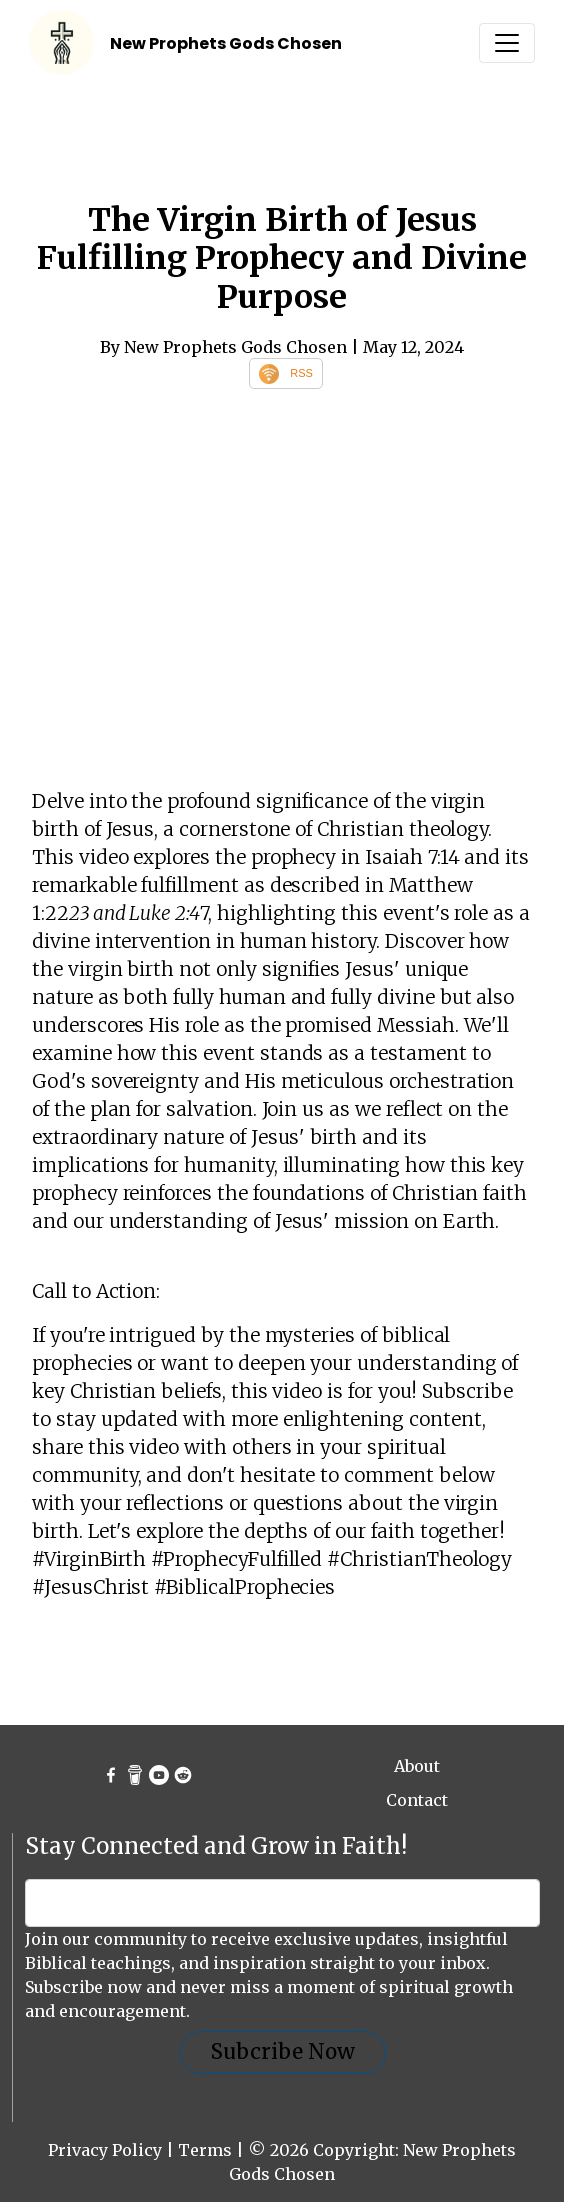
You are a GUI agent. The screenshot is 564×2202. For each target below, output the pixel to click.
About (417, 1766)
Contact (417, 1800)
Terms (205, 2150)
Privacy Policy (105, 2150)
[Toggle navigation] (507, 43)
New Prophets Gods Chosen (226, 43)
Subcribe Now (283, 2052)
